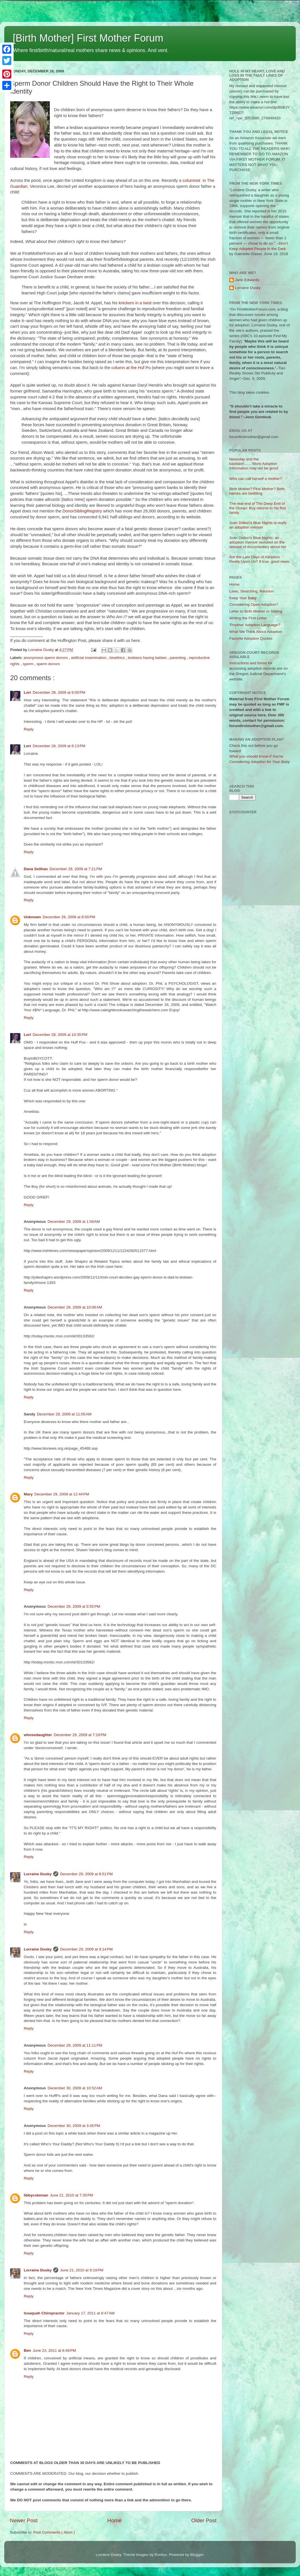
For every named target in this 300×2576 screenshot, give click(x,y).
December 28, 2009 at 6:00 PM (59, 692)
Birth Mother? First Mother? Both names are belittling (257, 491)
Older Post (204, 2520)
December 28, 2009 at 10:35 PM (60, 1034)
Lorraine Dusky (38, 1874)
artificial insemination (89, 658)
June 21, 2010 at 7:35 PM (71, 2195)
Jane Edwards (247, 280)
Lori (27, 692)
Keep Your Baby (243, 598)
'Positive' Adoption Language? (254, 625)
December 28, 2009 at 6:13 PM (59, 746)
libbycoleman (36, 2195)
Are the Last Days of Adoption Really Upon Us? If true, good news (259, 559)
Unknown (32, 917)
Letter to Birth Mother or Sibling (255, 611)
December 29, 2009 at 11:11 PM (75, 2045)
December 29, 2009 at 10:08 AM (75, 1307)
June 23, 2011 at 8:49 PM (54, 2350)
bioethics (118, 658)
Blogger (196, 2555)
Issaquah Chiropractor (44, 2313)
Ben (27, 2350)
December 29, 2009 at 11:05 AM (64, 1414)
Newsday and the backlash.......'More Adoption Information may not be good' (253, 463)
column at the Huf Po (131, 367)
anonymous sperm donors (46, 658)
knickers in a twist (136, 303)
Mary (28, 1494)
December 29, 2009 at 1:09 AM (74, 1221)
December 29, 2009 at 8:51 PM (86, 1874)
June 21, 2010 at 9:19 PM (81, 2270)
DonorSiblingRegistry (82, 511)
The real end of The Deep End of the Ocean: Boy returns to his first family (257, 508)
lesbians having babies (148, 658)
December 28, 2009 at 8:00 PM (69, 917)
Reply (29, 729)
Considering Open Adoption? (253, 604)
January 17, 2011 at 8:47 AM (90, 2313)
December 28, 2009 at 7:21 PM (76, 869)
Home (114, 2520)
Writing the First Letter (248, 618)
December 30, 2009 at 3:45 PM (74, 2126)
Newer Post (24, 2520)
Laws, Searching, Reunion (251, 591)
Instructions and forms (248, 663)
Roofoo (161, 2555)
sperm (28, 664)
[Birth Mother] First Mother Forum (88, 38)
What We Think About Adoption (255, 632)
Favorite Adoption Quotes (250, 638)
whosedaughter (38, 1735)
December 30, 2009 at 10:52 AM (75, 2088)
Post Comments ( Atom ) (54, 2532)
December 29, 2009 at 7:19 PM (80, 1735)
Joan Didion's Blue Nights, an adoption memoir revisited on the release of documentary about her (257, 542)
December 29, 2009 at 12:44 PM (62, 1494)
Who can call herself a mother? (255, 479)
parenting (178, 658)
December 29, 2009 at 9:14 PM (86, 1949)
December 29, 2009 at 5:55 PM (74, 1606)
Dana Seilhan (36, 869)
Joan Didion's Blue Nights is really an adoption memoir (258, 525)
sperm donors (48, 664)
